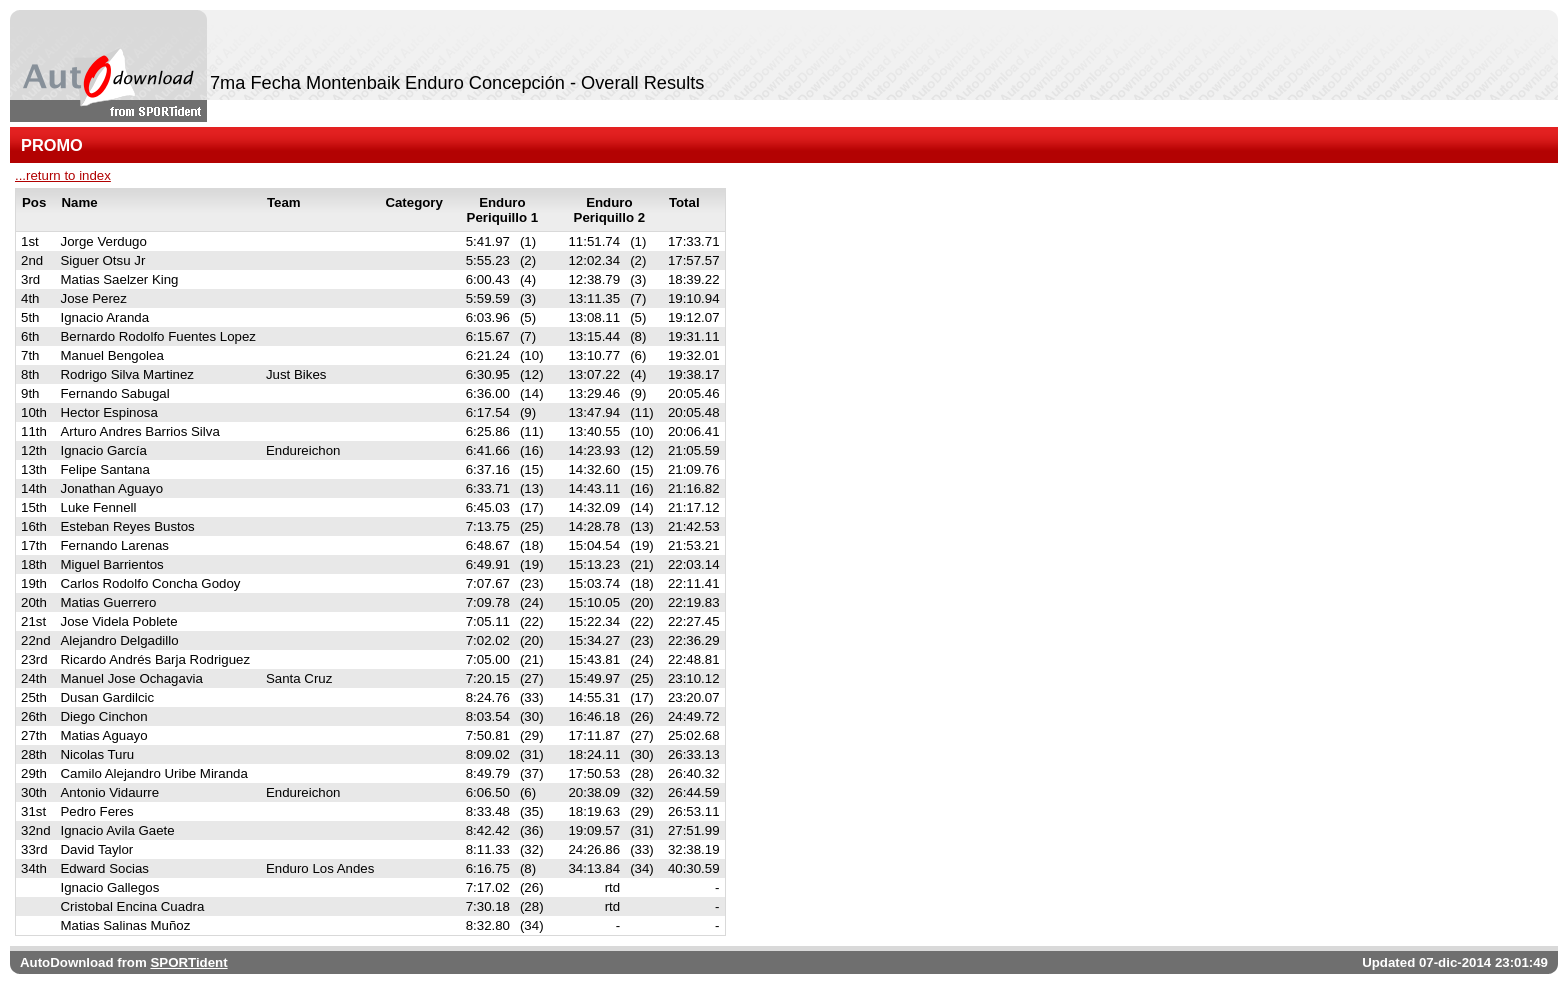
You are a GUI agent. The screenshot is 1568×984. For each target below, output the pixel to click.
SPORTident (188, 962)
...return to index (63, 175)
